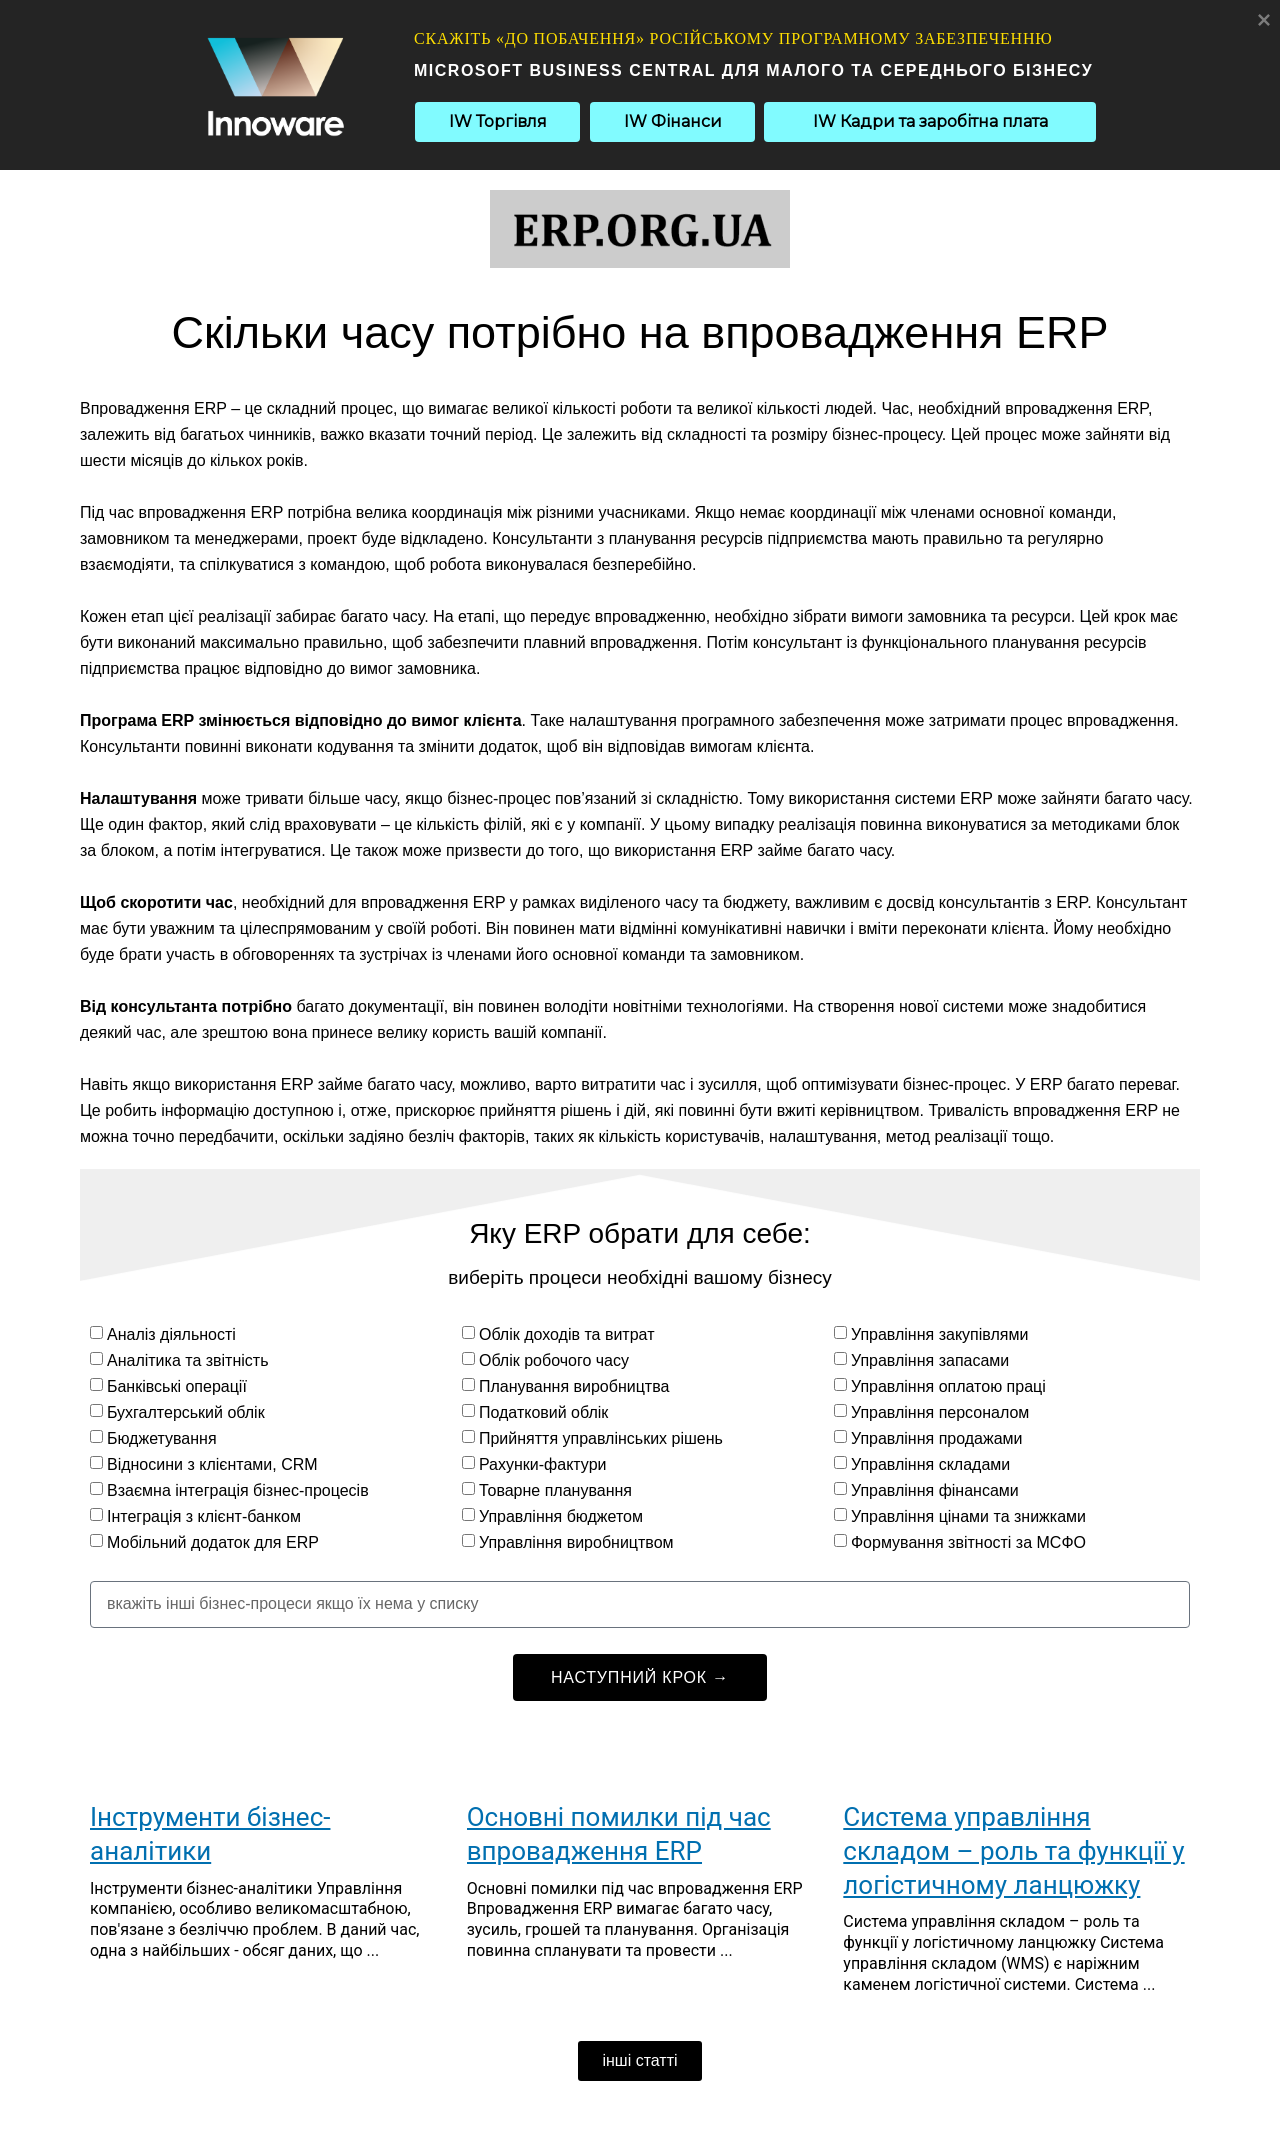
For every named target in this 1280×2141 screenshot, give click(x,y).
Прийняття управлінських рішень (601, 1438)
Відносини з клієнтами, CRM (212, 1464)
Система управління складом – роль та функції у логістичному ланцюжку (1013, 1851)
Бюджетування (162, 1438)
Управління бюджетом (561, 1516)
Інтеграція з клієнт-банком (204, 1516)
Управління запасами (930, 1360)
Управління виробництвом (576, 1542)
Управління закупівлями (939, 1334)
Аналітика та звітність (188, 1360)
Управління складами (930, 1464)
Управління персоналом (940, 1412)
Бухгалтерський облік (186, 1412)
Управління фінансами (935, 1490)
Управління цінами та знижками (968, 1516)
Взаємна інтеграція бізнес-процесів (238, 1490)
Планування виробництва (574, 1386)
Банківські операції (177, 1386)
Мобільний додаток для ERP (213, 1542)
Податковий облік (543, 1412)
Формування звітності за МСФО (968, 1542)
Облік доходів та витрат (567, 1334)
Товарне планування (555, 1490)
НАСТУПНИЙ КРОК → (640, 1677)
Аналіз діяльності (171, 1334)
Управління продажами (937, 1438)
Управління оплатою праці (948, 1386)
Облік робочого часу (554, 1360)
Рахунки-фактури (543, 1464)
